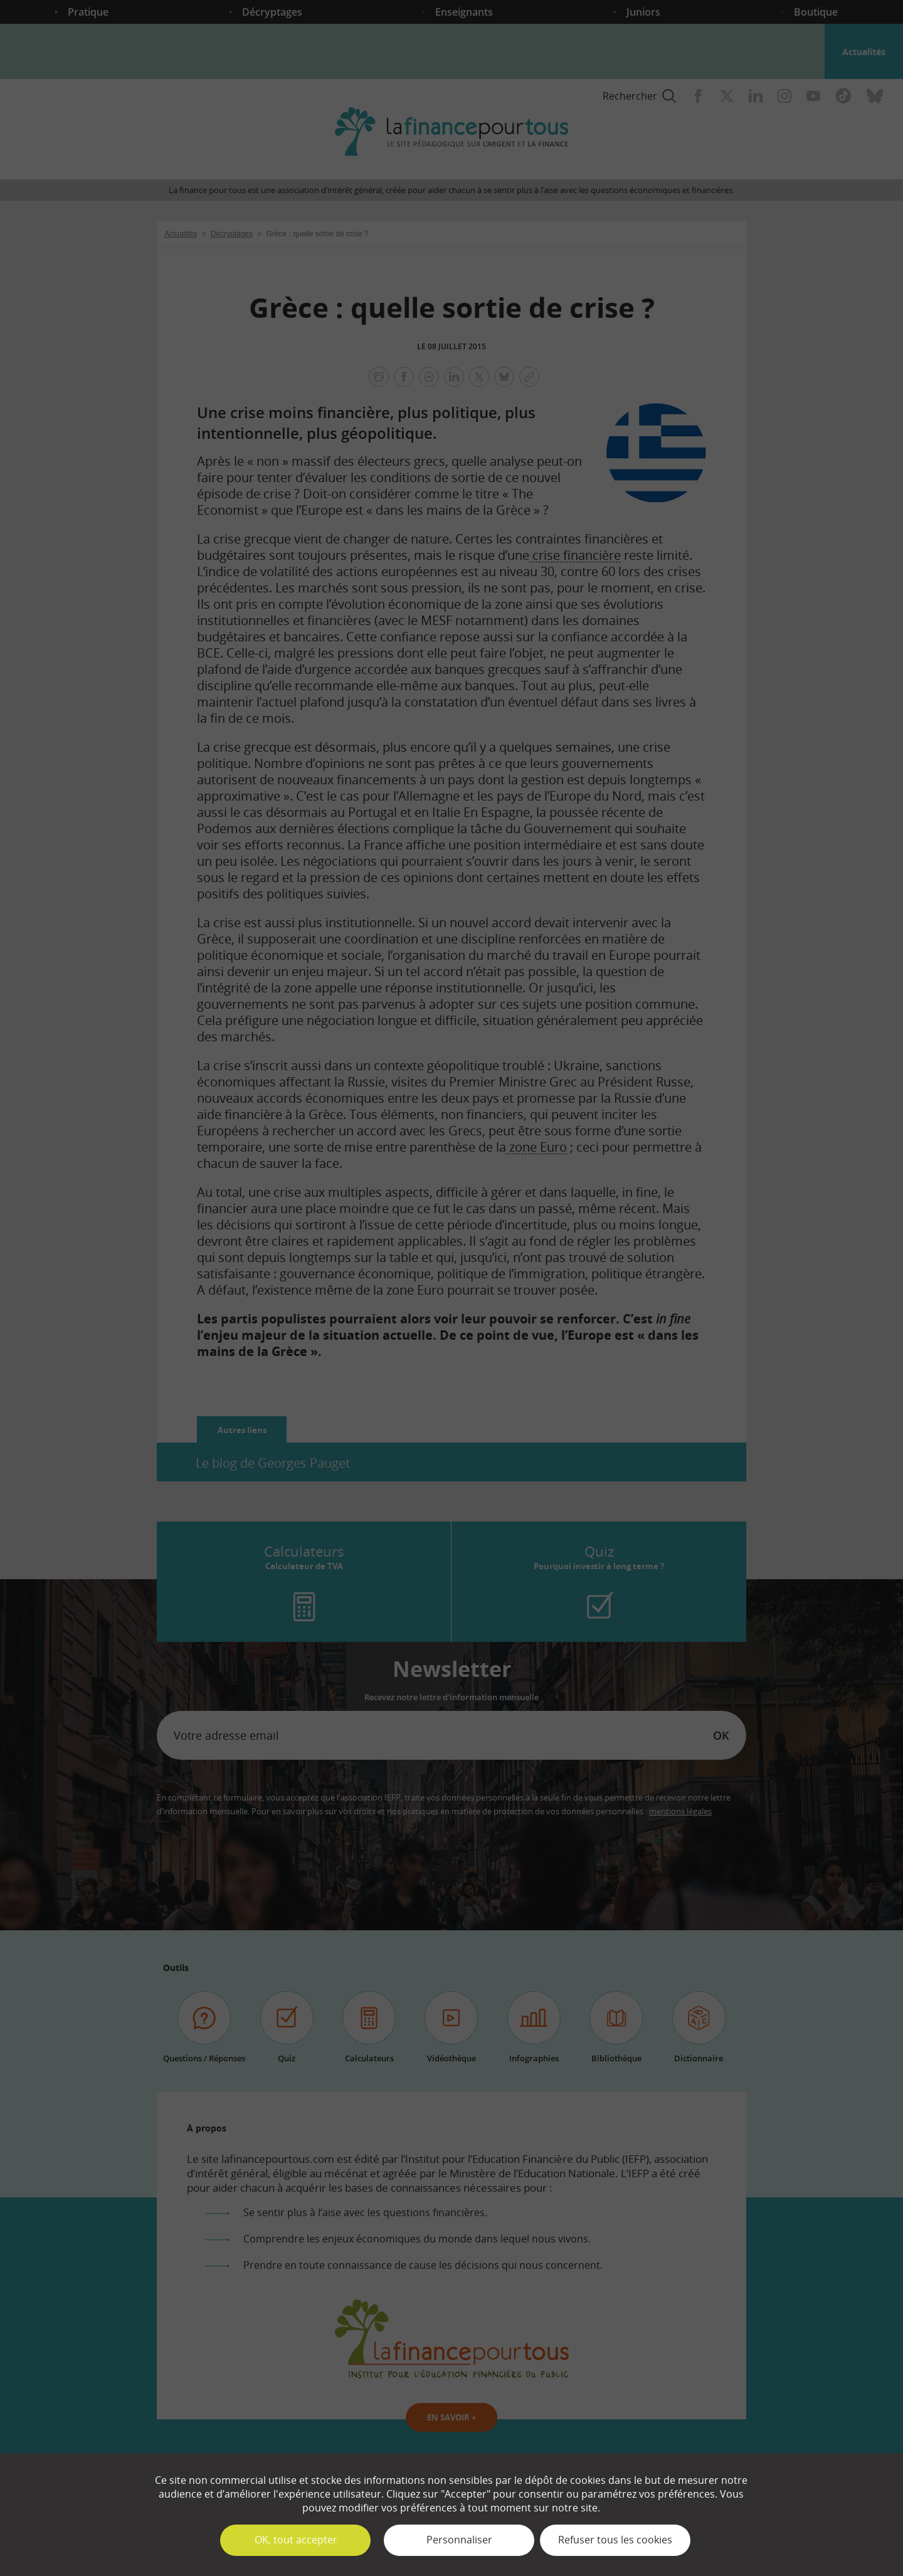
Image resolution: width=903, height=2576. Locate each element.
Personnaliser (459, 2540)
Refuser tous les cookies (615, 2540)
